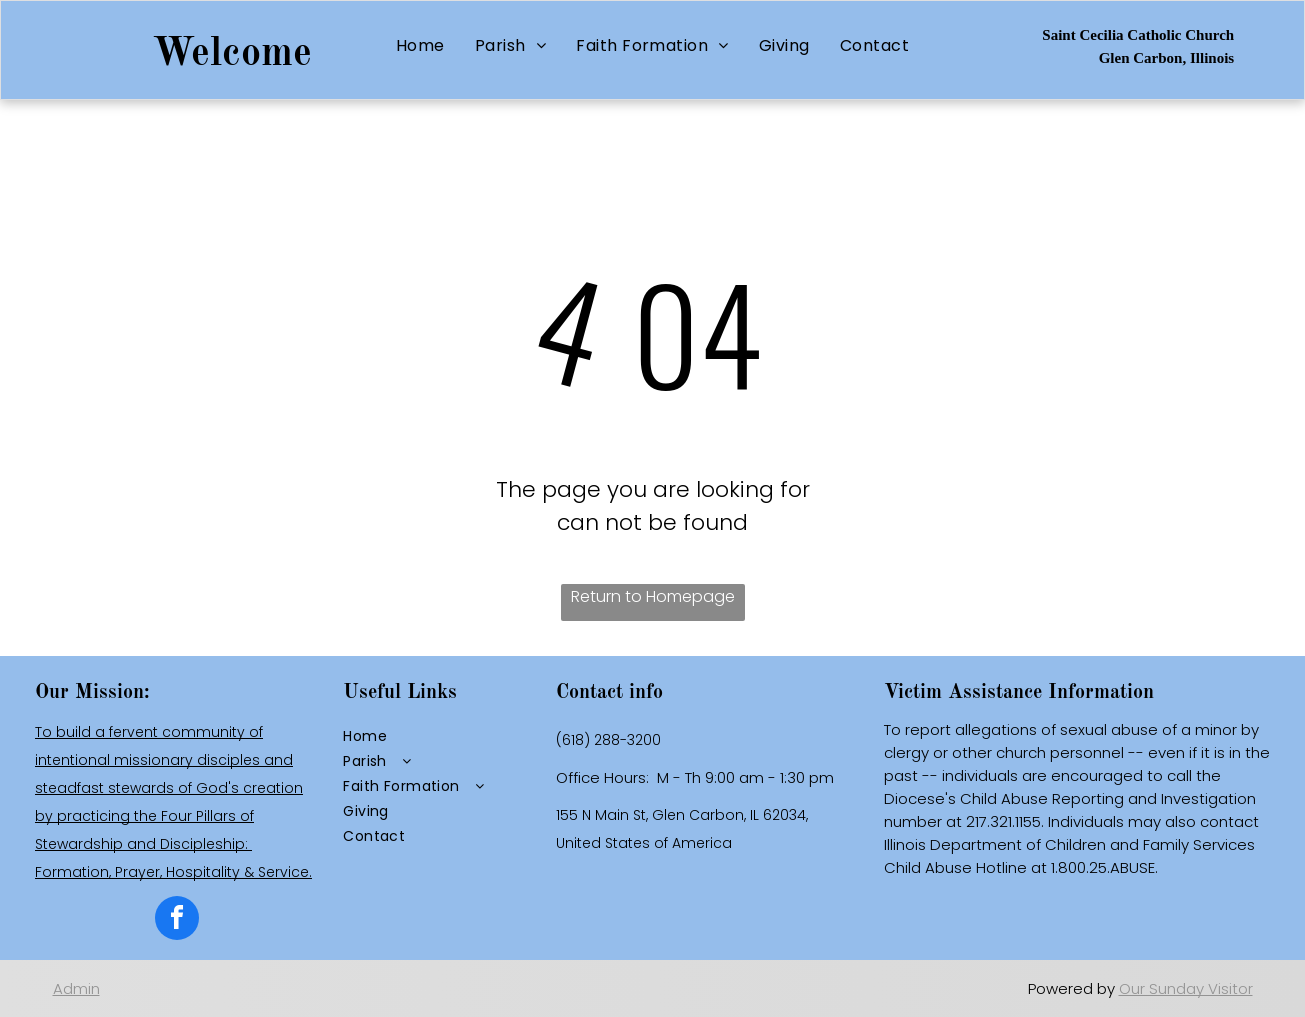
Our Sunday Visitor (1186, 988)
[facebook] (177, 920)
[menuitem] (420, 45)
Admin (76, 988)
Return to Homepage (653, 596)
